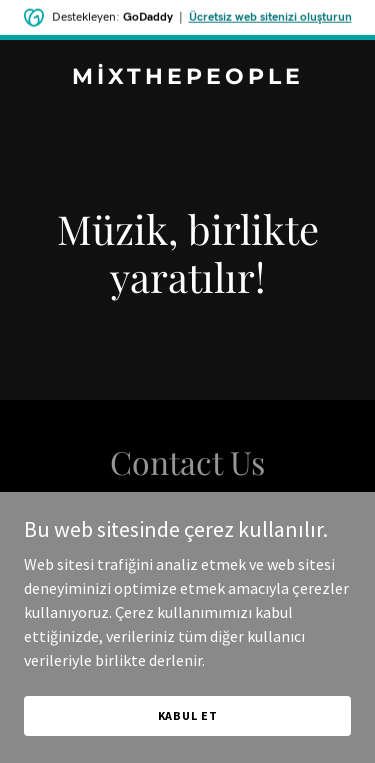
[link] (187, 78)
